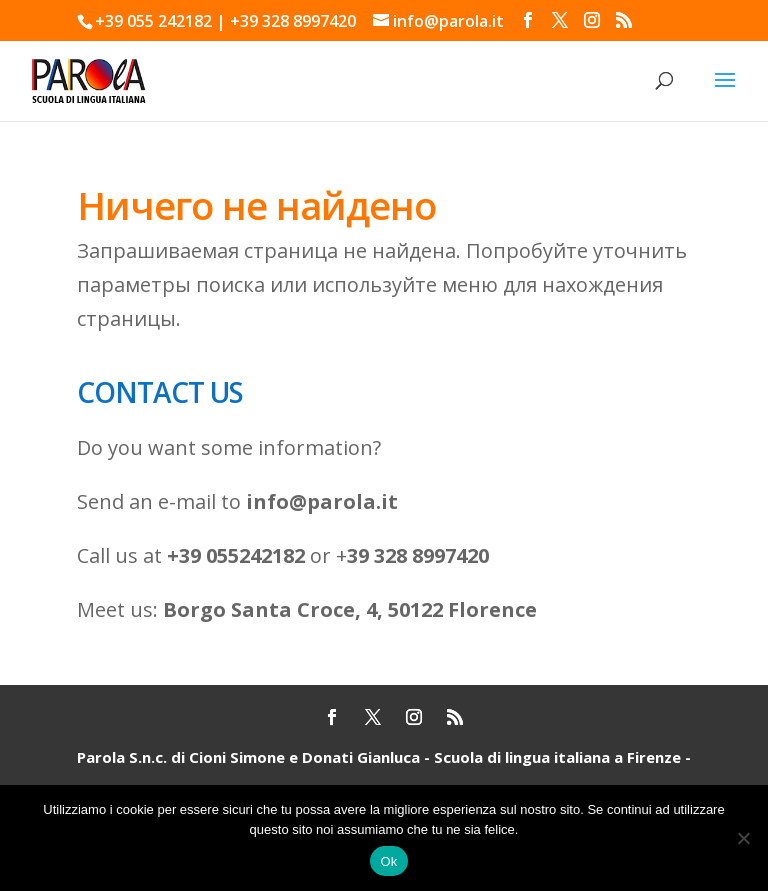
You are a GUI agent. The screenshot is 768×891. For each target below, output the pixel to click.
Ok (388, 861)
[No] (743, 838)
